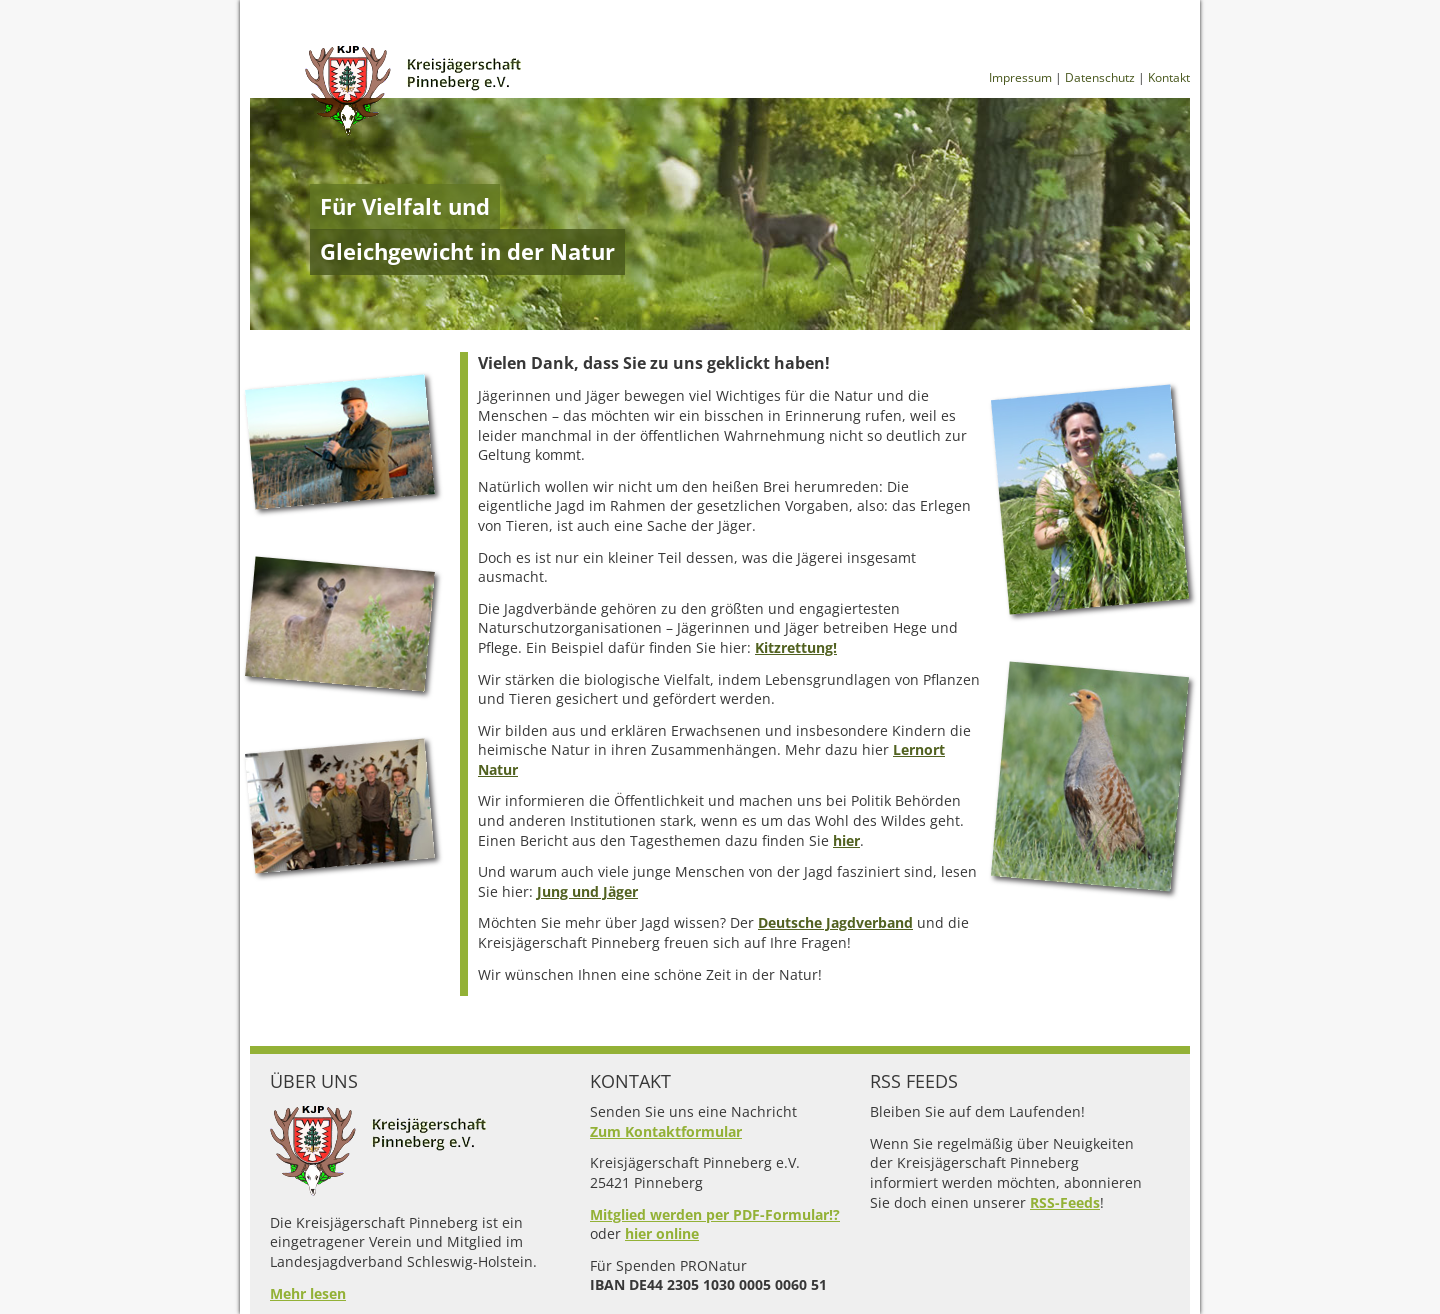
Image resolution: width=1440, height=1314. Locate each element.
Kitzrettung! (796, 647)
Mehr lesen (308, 1293)
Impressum (1020, 77)
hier (846, 840)
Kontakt (1169, 77)
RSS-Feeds (1065, 1202)
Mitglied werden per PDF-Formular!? (715, 1214)
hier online (662, 1233)
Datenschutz (1100, 77)
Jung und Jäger (587, 891)
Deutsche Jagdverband (835, 922)
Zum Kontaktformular (666, 1131)
